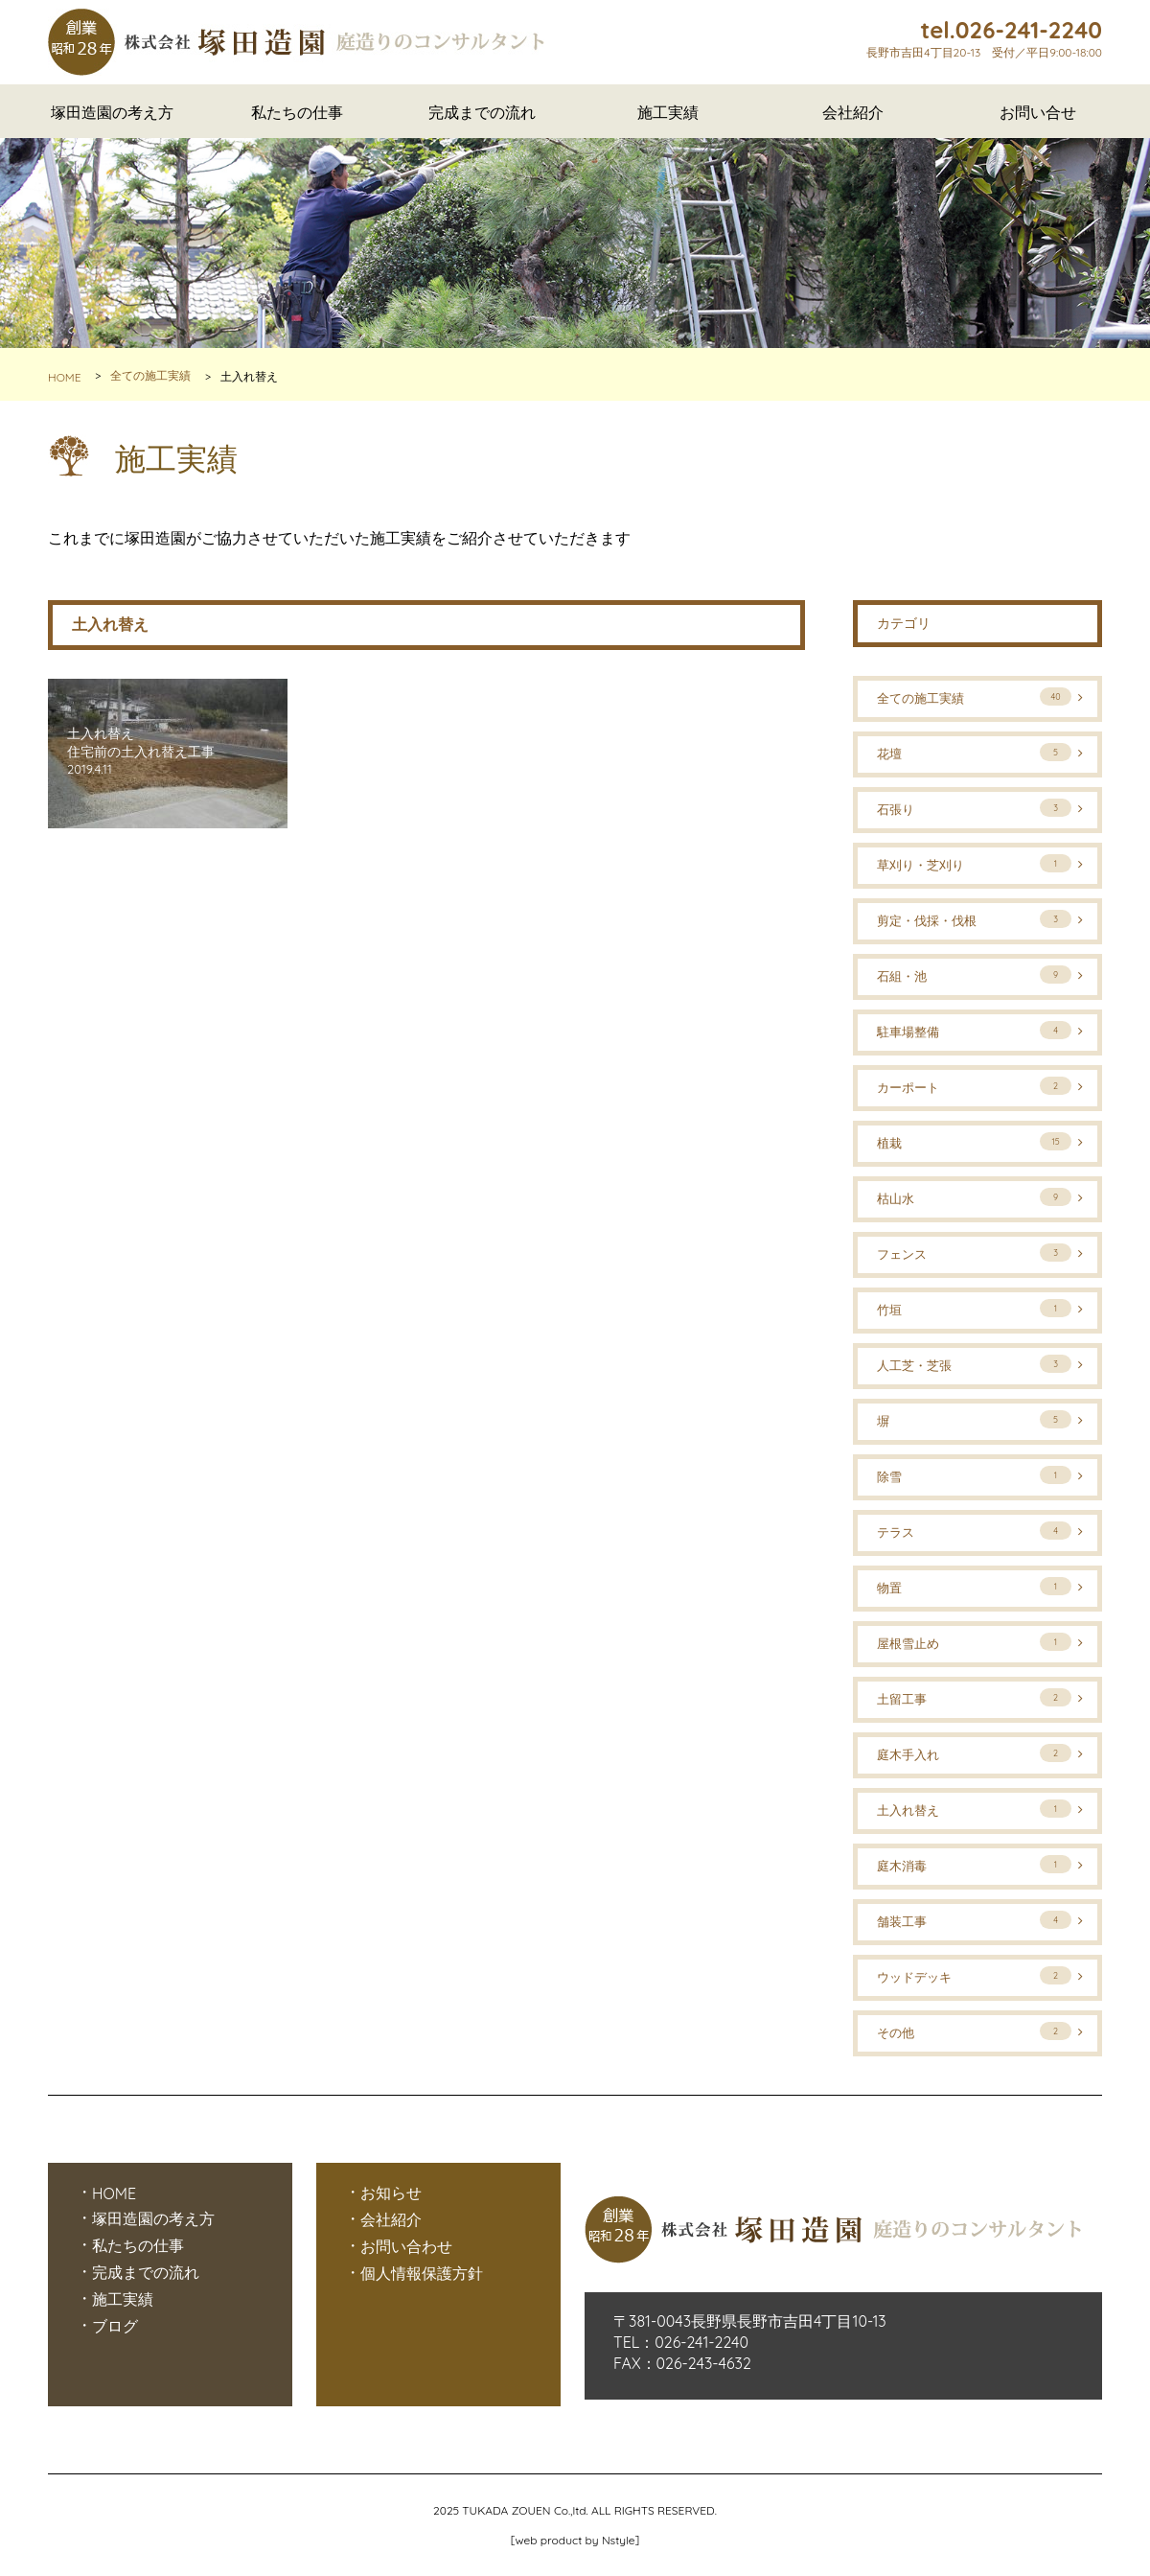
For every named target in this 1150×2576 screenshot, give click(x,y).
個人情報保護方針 (421, 2273)
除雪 (974, 1475)
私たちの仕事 (297, 112)
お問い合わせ (406, 2246)
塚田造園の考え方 (112, 112)
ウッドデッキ (974, 1975)
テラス (974, 1530)
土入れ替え (974, 1808)
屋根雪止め (974, 1642)
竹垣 (974, 1308)
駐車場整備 (974, 1030)
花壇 (974, 752)
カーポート (974, 1086)
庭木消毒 (974, 1864)
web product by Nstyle (574, 2540)
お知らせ (391, 2192)
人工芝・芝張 (974, 1364)
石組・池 (974, 974)
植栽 (974, 1141)
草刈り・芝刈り (974, 863)
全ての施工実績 (150, 376)
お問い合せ (1038, 112)
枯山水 (974, 1197)
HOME (64, 377)
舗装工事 (974, 1920)
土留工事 (974, 1697)
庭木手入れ (974, 1753)
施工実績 (668, 112)
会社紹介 (853, 112)
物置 (974, 1586)
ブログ (115, 2325)
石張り (974, 808)
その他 (974, 2031)
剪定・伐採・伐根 (974, 919)
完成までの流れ (482, 112)
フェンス (974, 1252)
